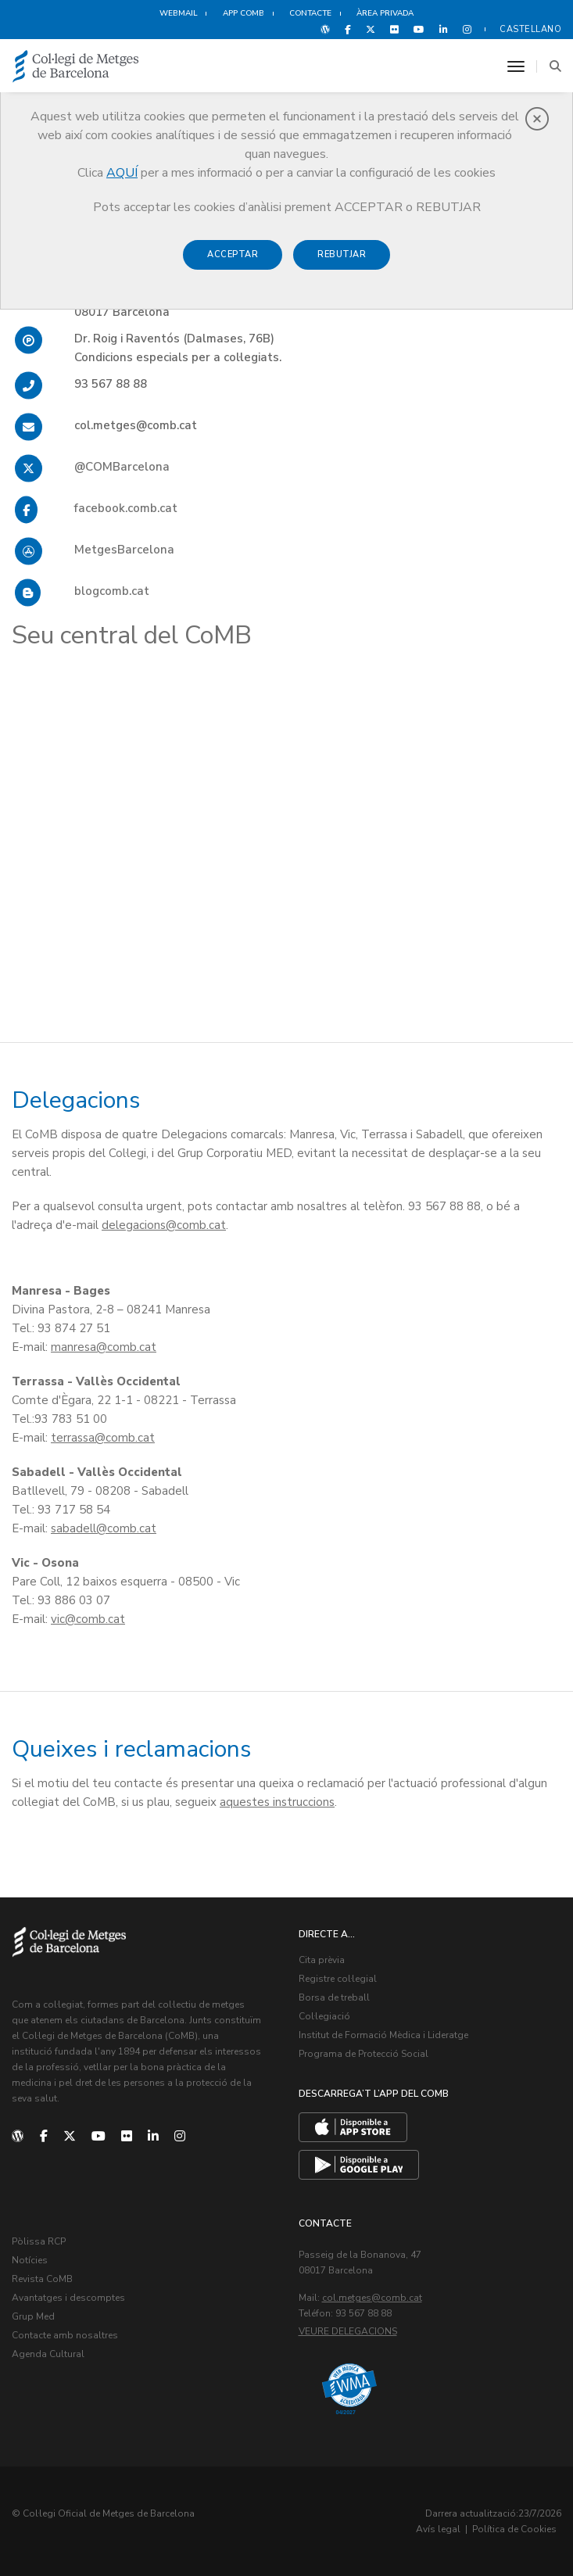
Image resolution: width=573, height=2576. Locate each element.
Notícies (30, 2260)
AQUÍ (122, 172)
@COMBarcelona (122, 467)
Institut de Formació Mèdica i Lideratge (383, 2035)
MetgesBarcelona (124, 549)
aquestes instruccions (277, 1802)
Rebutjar (341, 254)
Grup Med (33, 2316)
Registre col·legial (338, 1978)
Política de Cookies (514, 2529)
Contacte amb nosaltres (65, 2335)
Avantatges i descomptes (68, 2297)
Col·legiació (324, 2016)
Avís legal (438, 2529)
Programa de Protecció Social (363, 2054)
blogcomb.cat (111, 591)
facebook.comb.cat (125, 508)
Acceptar (232, 254)
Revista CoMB (42, 2279)
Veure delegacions (348, 2331)
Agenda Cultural (48, 2354)
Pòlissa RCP (39, 2241)
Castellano (530, 29)
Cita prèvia (322, 1960)
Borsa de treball (334, 1997)
